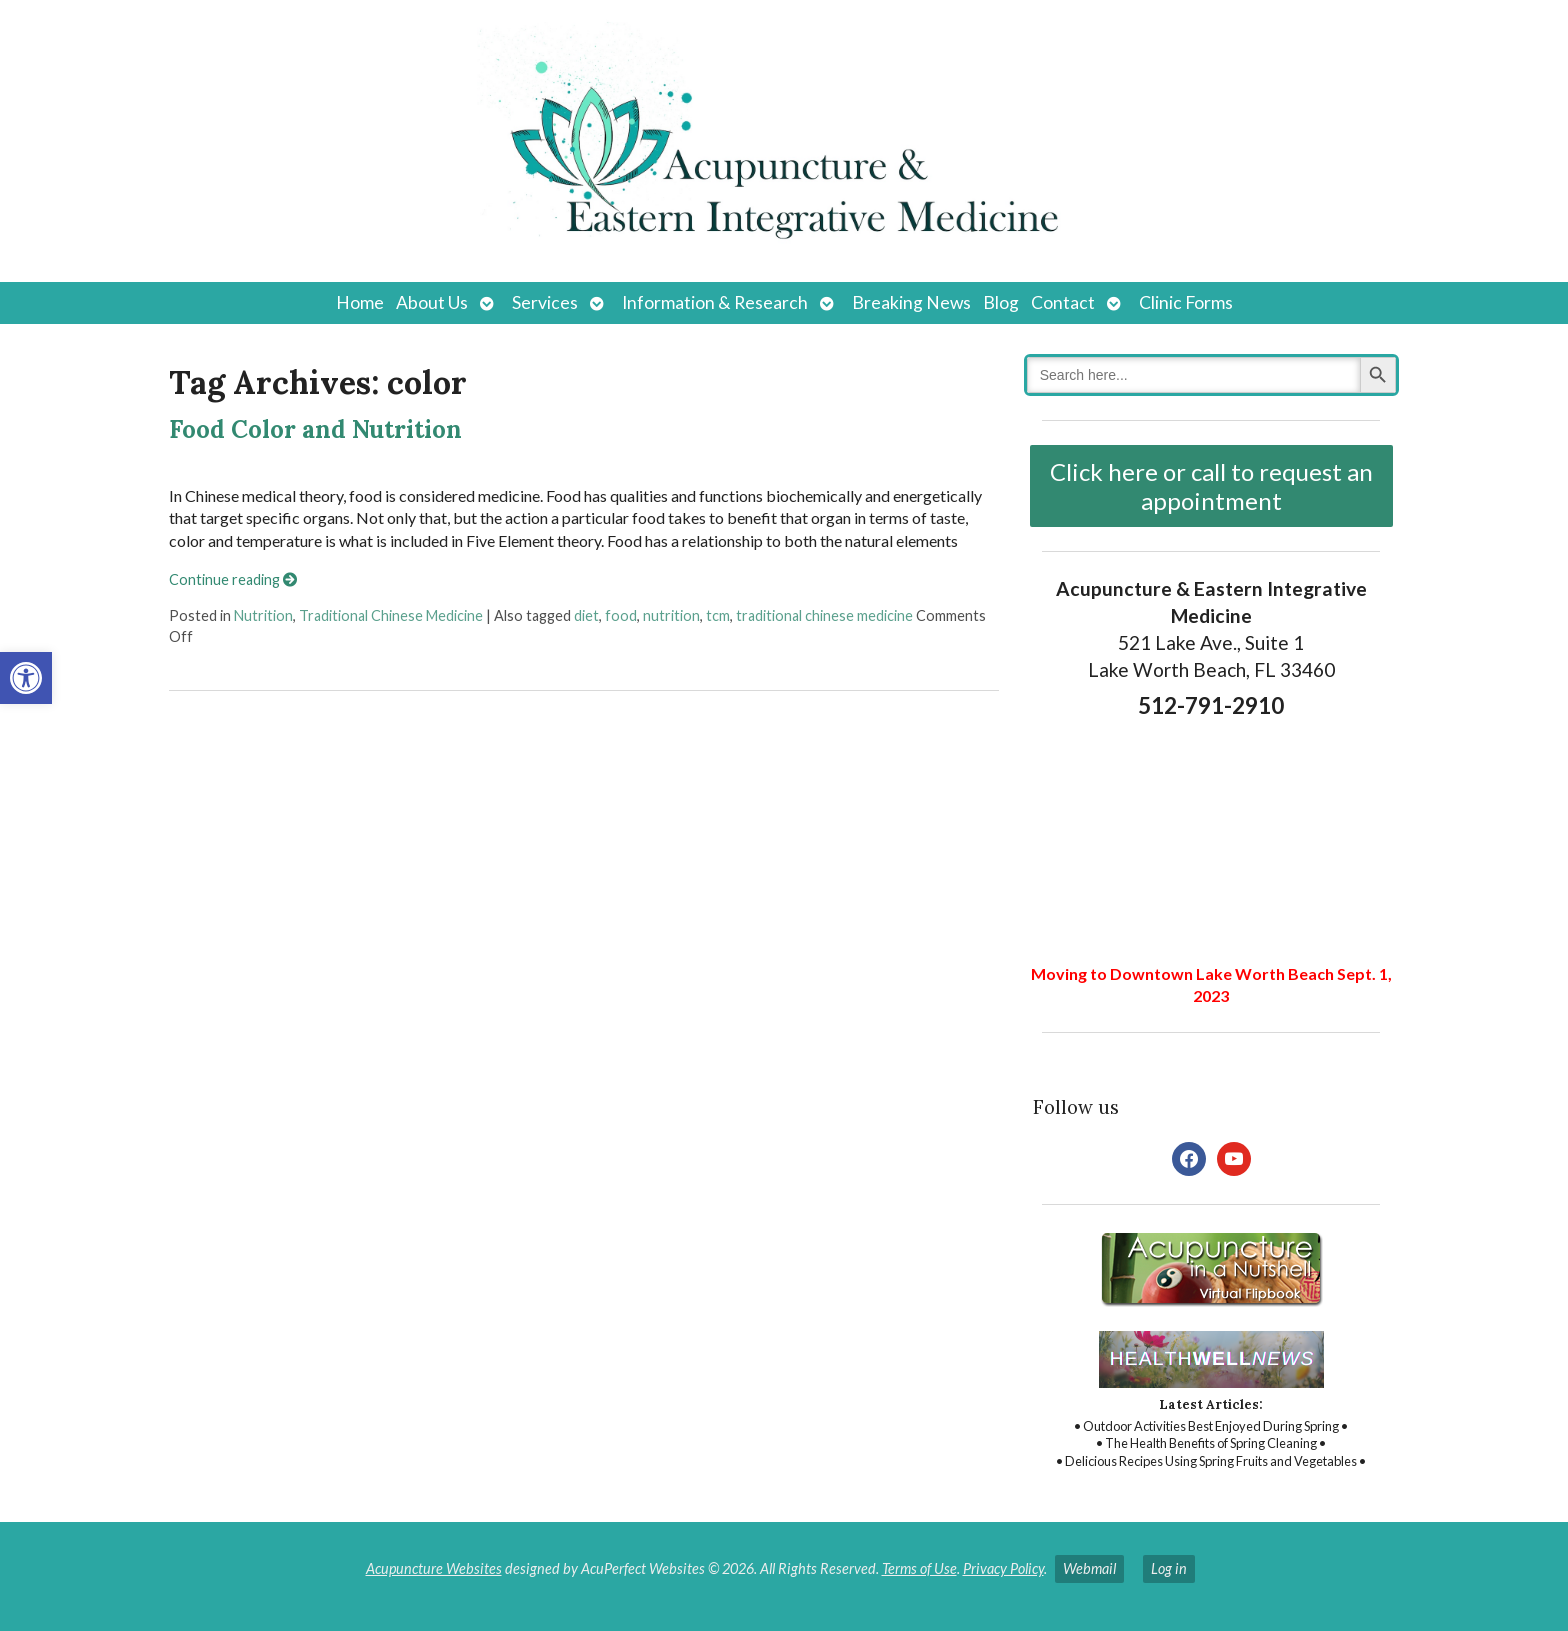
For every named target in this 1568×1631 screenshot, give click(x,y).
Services (545, 302)
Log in (1169, 1568)
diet (586, 615)
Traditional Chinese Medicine (391, 615)
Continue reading (233, 579)
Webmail (1089, 1568)
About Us (432, 302)
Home (360, 302)
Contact (1063, 302)
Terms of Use (919, 1568)
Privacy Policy (1003, 1568)
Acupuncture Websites (434, 1568)
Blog (1001, 302)
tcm (718, 615)
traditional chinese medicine (824, 615)
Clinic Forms (1186, 302)
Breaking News (911, 302)
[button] (26, 678)
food (621, 615)
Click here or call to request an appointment (1211, 486)
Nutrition (263, 615)
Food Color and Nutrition (315, 429)
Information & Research (715, 302)
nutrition (671, 615)
